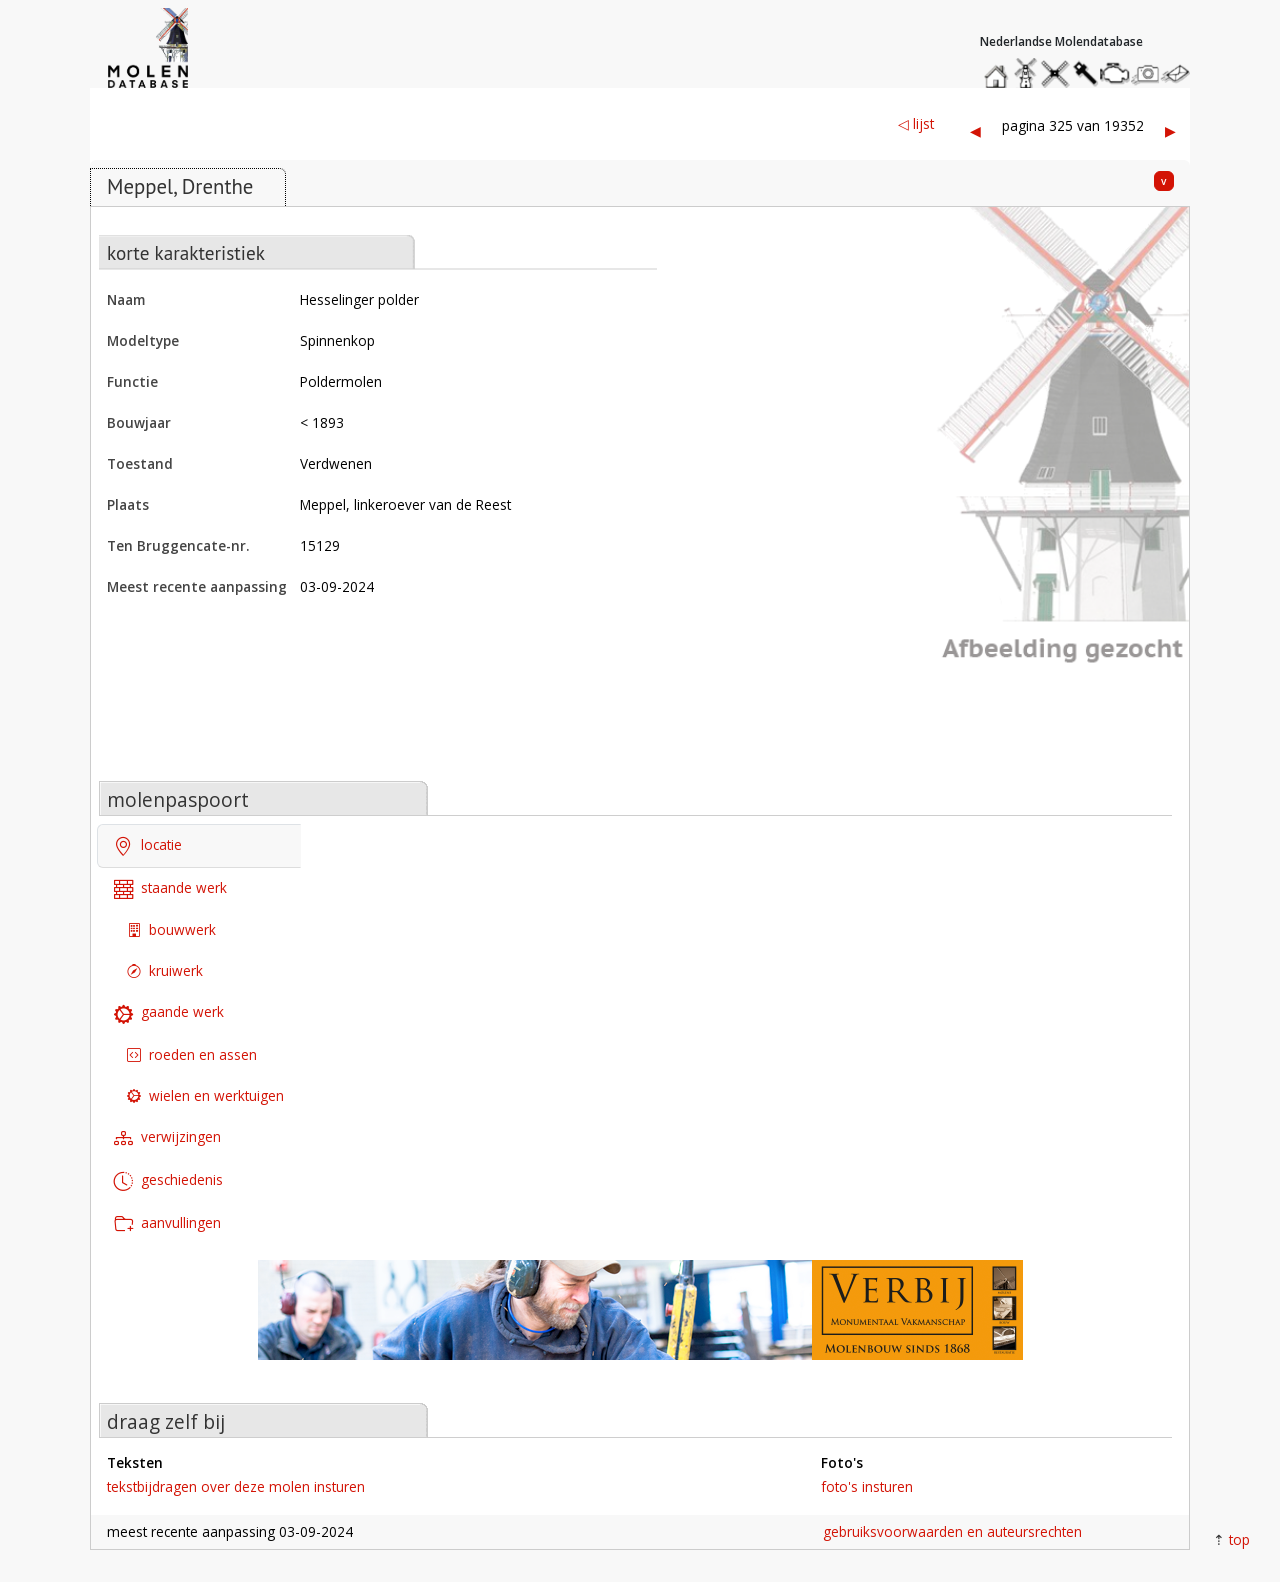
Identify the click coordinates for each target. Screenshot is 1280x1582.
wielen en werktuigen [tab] (205, 1095)
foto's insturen (867, 1486)
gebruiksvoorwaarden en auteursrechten (952, 1531)
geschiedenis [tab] (168, 1181)
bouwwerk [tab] (171, 929)
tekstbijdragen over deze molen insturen (236, 1486)
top (1239, 1539)
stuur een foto (1146, 73)
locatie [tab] (148, 846)
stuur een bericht (1181, 73)
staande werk (170, 888)
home (999, 68)
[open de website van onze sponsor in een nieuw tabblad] (640, 1320)
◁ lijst (916, 123)
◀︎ (975, 130)
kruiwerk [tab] (165, 970)
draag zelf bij (166, 1421)
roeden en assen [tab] (192, 1054)
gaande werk (169, 1013)
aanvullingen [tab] (167, 1223)
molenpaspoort (178, 799)
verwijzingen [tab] (167, 1138)
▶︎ (1170, 130)
